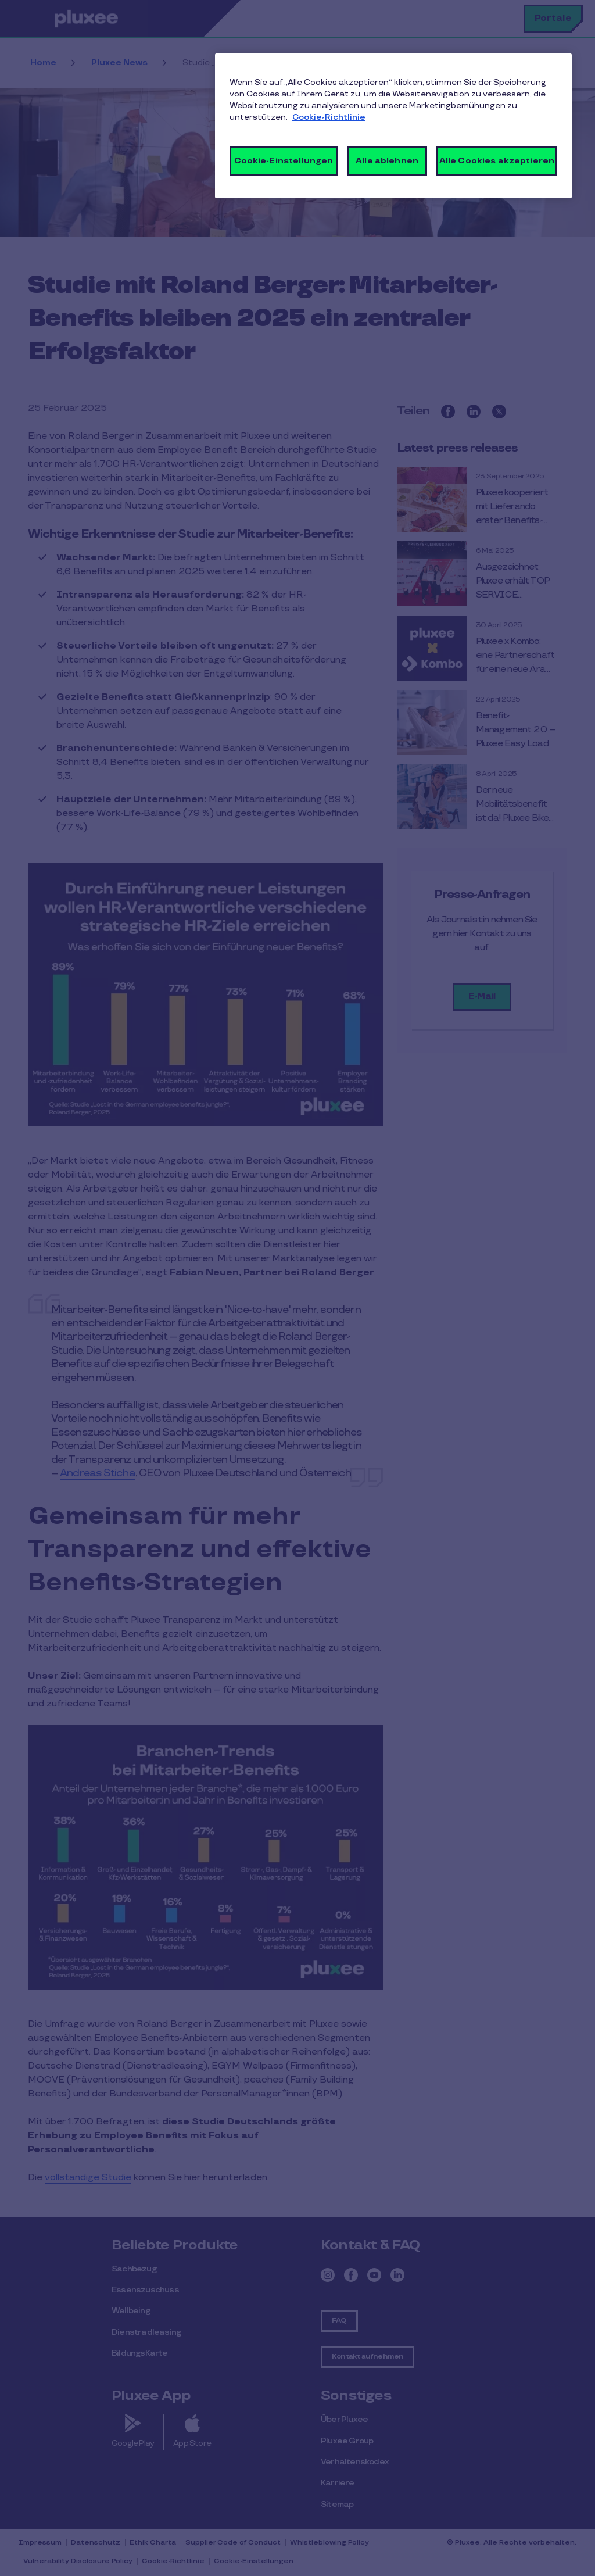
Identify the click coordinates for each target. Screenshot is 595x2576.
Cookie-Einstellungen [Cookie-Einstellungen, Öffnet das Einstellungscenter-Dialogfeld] (284, 161)
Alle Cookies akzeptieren (496, 161)
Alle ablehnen (387, 161)
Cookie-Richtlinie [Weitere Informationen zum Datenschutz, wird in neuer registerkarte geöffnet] (328, 117)
